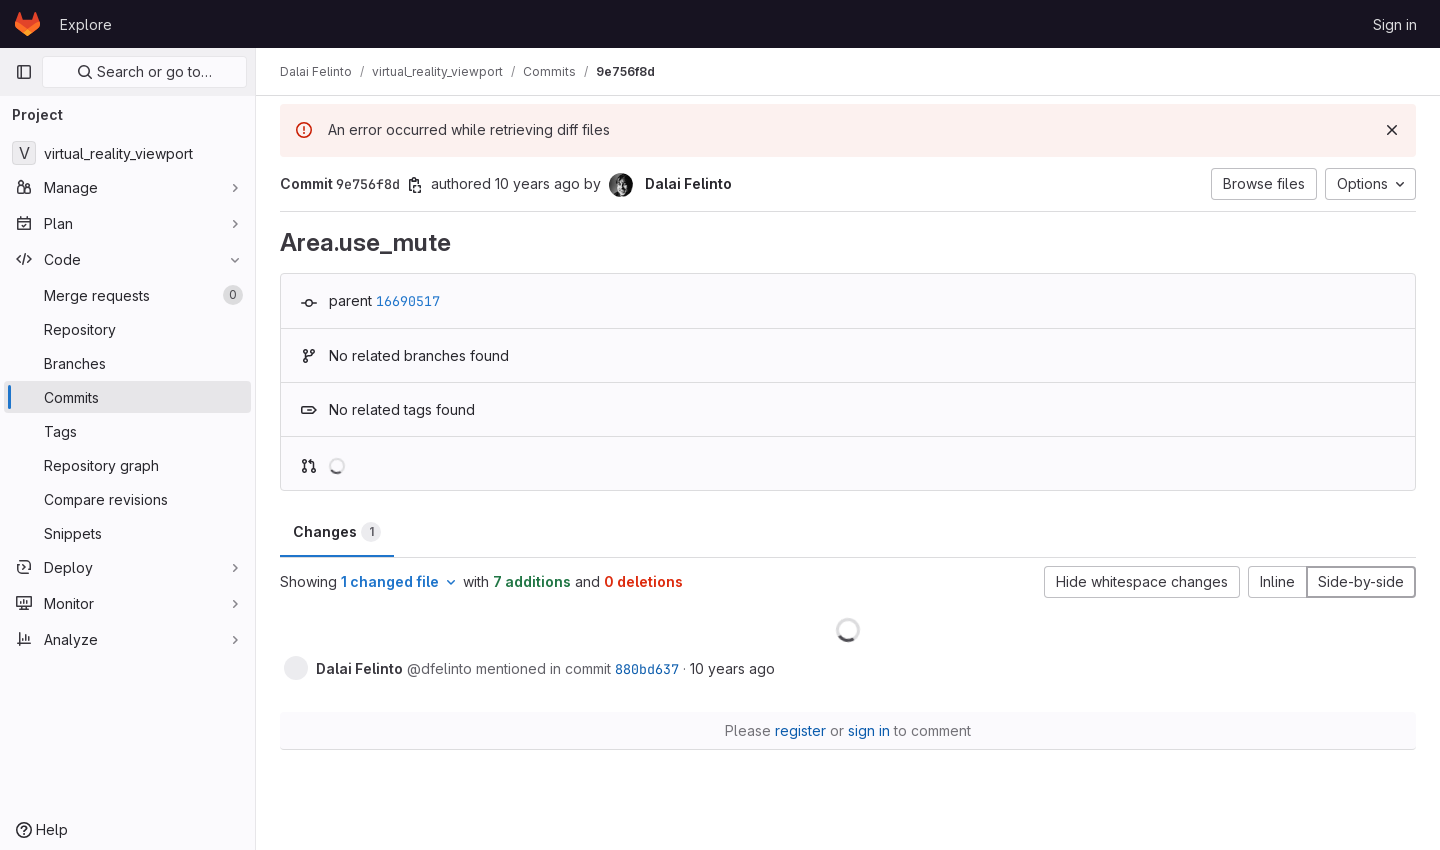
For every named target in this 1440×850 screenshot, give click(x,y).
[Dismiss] (1392, 130)
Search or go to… (144, 71)
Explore (86, 24)
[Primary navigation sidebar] (24, 72)
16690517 (408, 301)
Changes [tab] (337, 532)
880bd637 (647, 669)
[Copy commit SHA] (415, 185)
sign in (869, 730)
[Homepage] (27, 24)
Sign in (1395, 24)
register (800, 730)
